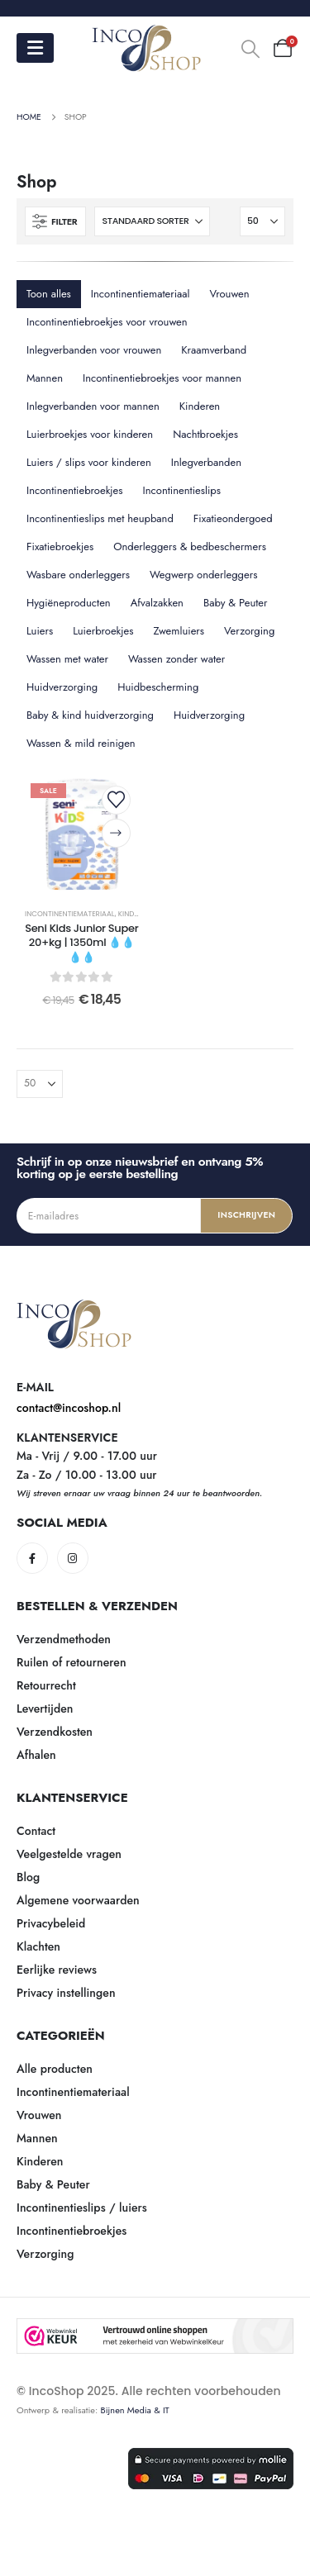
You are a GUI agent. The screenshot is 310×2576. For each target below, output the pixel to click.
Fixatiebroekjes (59, 546)
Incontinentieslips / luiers (82, 2207)
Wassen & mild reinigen (81, 743)
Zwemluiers (179, 631)
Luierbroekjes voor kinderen (89, 434)
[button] (250, 49)
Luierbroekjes (103, 631)
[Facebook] (32, 1558)
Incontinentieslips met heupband (100, 518)
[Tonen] (262, 221)
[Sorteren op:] (152, 221)
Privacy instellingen (66, 1992)
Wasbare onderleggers (78, 574)
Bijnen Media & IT (135, 2410)
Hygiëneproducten (68, 603)
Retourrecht (46, 1685)
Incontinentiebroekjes (74, 490)
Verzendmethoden (64, 1639)
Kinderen (199, 406)
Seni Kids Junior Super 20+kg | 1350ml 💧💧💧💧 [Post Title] (81, 942)
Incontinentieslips (182, 490)
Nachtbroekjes (205, 434)
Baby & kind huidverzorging (90, 715)
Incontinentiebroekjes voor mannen (162, 378)
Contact (36, 1831)
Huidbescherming (157, 687)
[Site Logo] (147, 48)
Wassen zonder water (176, 659)
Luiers (39, 631)
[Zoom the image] (74, 1308)
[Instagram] (72, 1558)
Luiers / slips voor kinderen (88, 462)
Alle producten (55, 2068)
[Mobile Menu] (35, 48)
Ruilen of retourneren (71, 1662)
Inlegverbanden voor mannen (93, 406)
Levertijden (45, 1708)
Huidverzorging (62, 687)
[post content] (82, 834)
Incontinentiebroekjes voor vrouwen (107, 322)
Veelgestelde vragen (69, 1854)
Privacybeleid (51, 1923)
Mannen (44, 378)
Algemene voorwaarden (78, 1900)
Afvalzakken (157, 603)
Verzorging (249, 631)
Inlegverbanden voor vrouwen (93, 350)
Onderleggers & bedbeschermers (189, 546)
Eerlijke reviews (57, 1969)
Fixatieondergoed (233, 518)
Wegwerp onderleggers (203, 574)
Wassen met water (67, 659)
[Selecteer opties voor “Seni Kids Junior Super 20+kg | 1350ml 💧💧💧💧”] (116, 833)
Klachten (38, 1946)
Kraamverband (213, 350)
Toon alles (48, 294)
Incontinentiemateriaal (140, 294)
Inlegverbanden (206, 462)
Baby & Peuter (235, 603)
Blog (28, 1877)
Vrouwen (230, 294)
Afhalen (36, 1755)
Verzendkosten (55, 1731)
